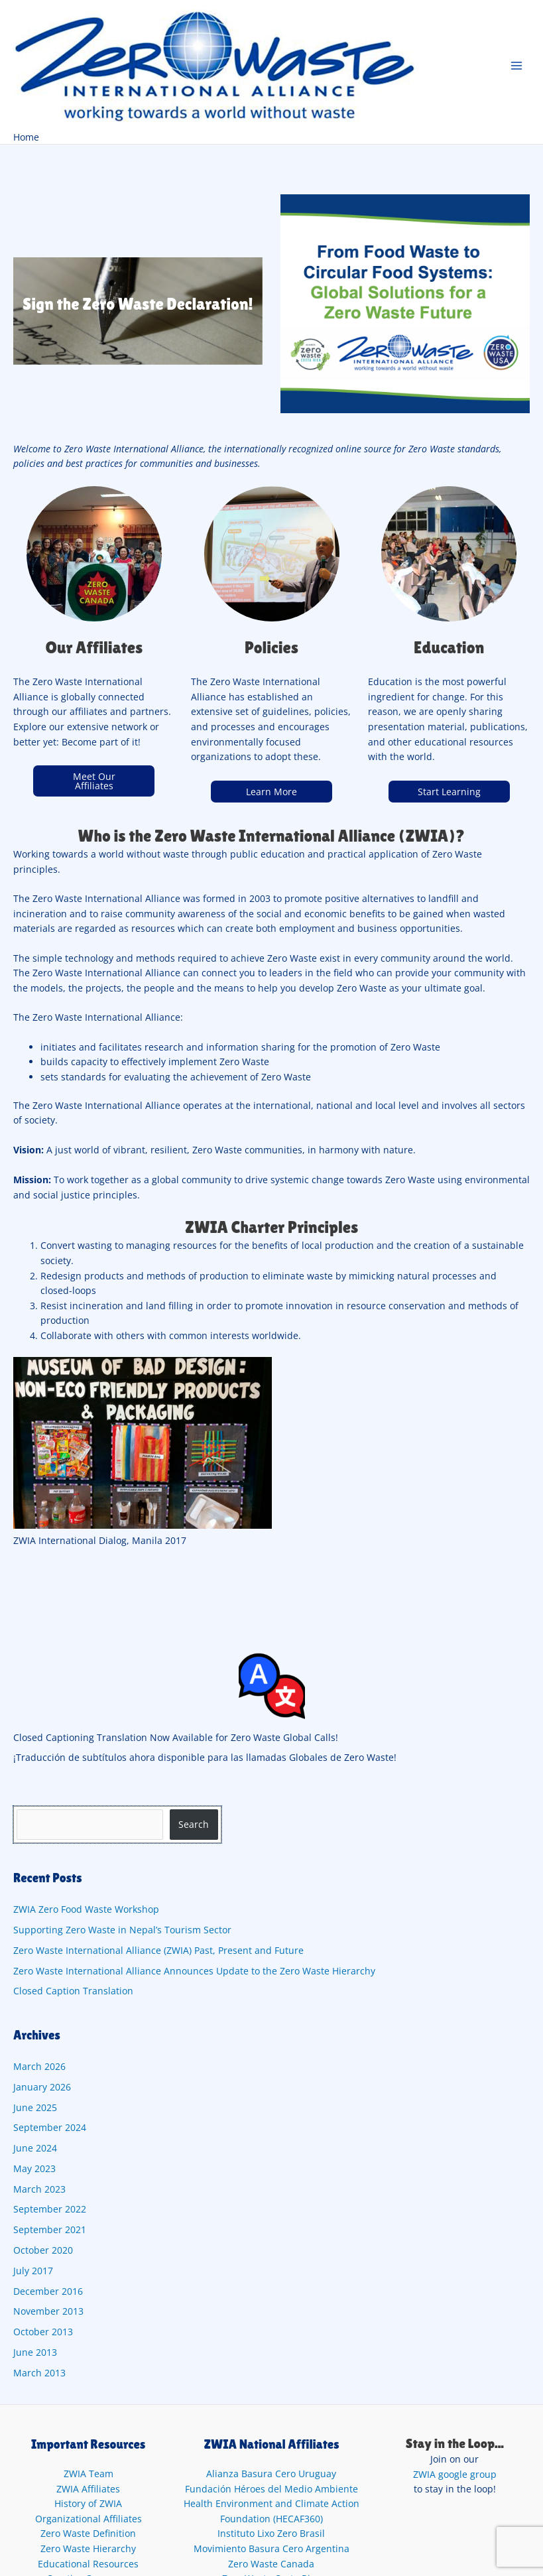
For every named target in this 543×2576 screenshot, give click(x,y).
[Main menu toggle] (516, 65)
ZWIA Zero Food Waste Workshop (86, 1909)
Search (193, 1824)
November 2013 (48, 2311)
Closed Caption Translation (73, 1990)
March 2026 (39, 2066)
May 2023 (34, 2168)
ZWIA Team (88, 2473)
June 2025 (35, 2107)
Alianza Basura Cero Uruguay (271, 2473)
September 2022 (49, 2209)
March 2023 (39, 2189)
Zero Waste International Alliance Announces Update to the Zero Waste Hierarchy (195, 1970)
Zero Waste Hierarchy (88, 2548)
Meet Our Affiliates (94, 781)
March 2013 (39, 2372)
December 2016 (48, 2291)
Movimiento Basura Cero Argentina (271, 2548)
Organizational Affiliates (88, 2518)
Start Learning (449, 791)
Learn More (271, 791)
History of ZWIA (88, 2503)
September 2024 (49, 2127)
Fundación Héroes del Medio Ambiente (271, 2488)
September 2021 (49, 2229)
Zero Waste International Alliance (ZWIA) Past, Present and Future (158, 1950)
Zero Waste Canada (271, 2563)
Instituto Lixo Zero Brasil (271, 2533)
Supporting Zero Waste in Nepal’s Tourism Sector (122, 1929)
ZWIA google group (455, 2474)
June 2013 (35, 2352)
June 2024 (35, 2148)
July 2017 (33, 2270)
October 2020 (43, 2250)
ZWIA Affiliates (88, 2488)
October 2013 (43, 2331)
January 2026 (42, 2087)
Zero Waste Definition (88, 2533)
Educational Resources (88, 2563)
